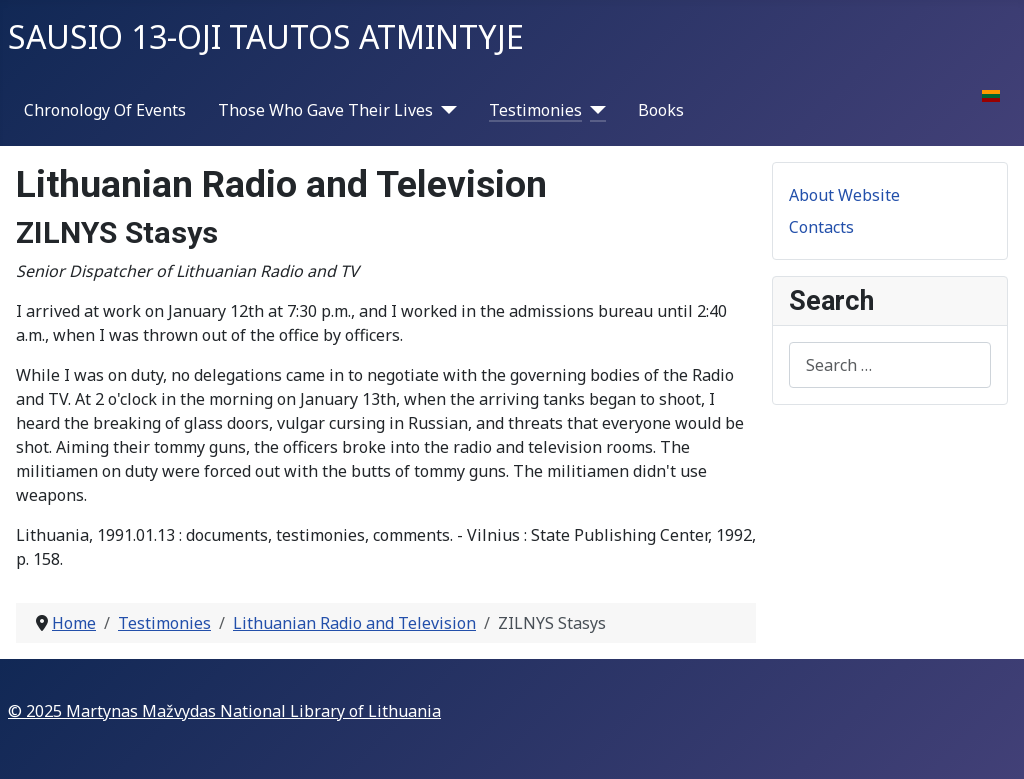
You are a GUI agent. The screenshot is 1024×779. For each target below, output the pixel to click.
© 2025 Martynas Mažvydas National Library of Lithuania (224, 711)
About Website (844, 195)
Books (661, 110)
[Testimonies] (594, 110)
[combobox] (890, 364)
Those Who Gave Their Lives (325, 110)
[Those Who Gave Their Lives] (445, 110)
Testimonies (535, 110)
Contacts (821, 227)
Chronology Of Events (105, 110)
